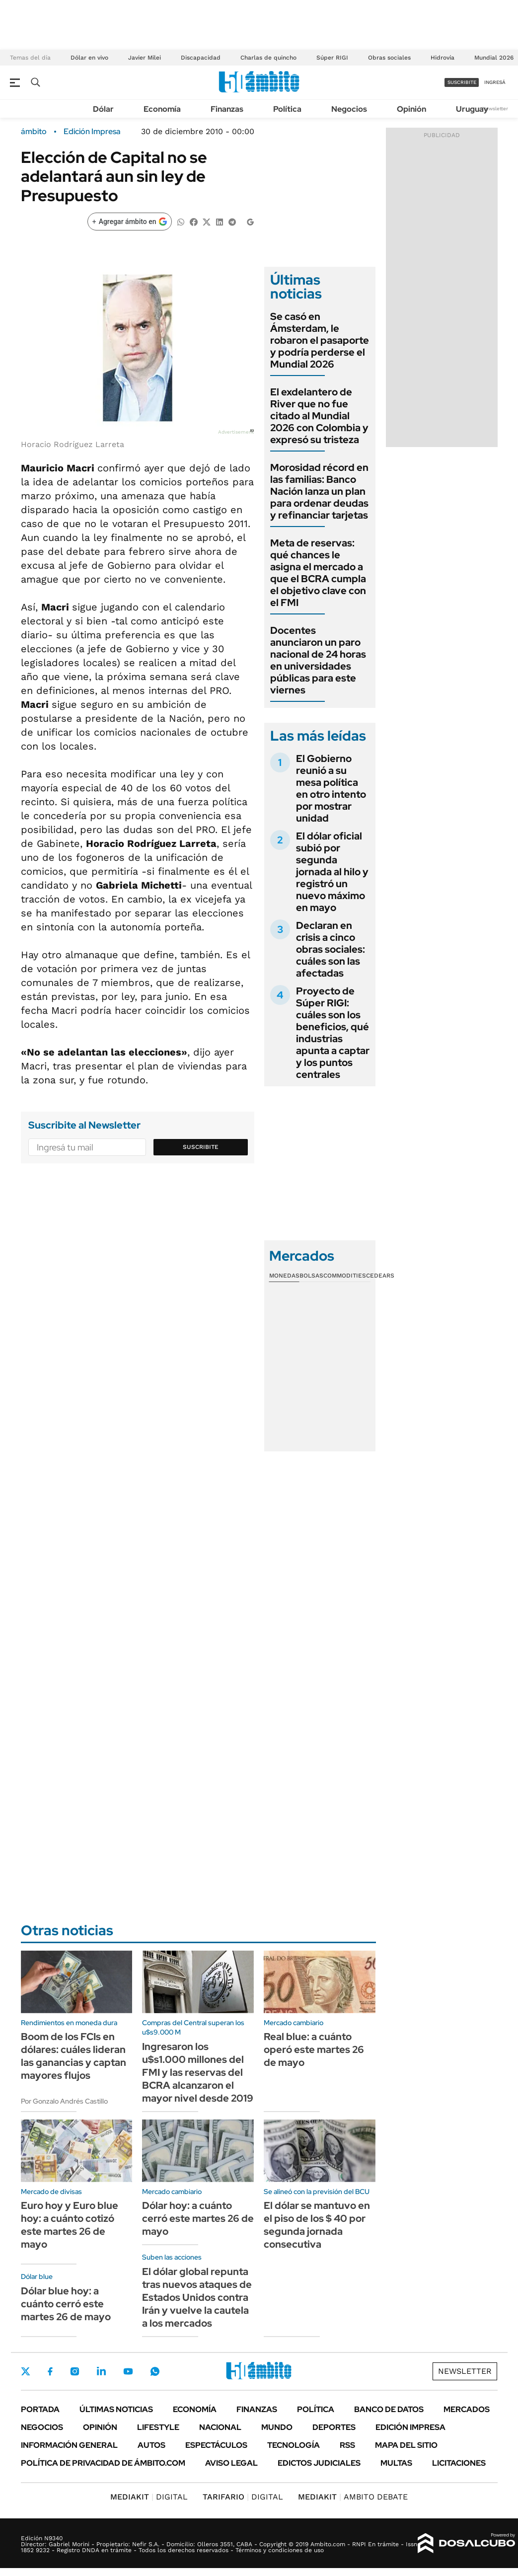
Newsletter (495, 108)
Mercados (467, 2409)
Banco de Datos (389, 2409)
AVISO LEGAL (231, 2463)
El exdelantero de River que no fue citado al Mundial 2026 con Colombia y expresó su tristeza (319, 415)
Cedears (380, 1275)
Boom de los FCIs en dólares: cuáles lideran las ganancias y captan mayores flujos (73, 2056)
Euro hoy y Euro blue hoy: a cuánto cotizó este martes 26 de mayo (69, 2225)
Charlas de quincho (268, 57)
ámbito (34, 132)
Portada (40, 2409)
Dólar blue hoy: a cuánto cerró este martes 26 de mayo (66, 2303)
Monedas (284, 1275)
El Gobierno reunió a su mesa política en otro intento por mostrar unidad (331, 788)
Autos (151, 2445)
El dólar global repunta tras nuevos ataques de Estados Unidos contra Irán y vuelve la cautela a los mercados (197, 2297)
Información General (69, 2445)
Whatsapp (154, 2371)
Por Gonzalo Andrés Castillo (64, 2101)
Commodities (344, 1275)
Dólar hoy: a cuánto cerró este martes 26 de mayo (198, 2218)
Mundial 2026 (494, 57)
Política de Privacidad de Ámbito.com (103, 2463)
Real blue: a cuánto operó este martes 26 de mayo (314, 2049)
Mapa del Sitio (406, 2445)
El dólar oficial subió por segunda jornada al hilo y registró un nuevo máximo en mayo (332, 872)
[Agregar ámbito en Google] (129, 221)
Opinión (411, 109)
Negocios (349, 109)
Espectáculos (216, 2445)
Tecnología (293, 2445)
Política (287, 109)
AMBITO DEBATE (353, 2496)
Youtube (128, 2371)
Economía (162, 109)
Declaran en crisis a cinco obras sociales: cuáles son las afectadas (330, 949)
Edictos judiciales (319, 2463)
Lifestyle (158, 2427)
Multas (396, 2463)
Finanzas (227, 109)
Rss (347, 2445)
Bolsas (311, 1275)
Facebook (50, 2371)
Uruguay (472, 109)
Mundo (277, 2427)
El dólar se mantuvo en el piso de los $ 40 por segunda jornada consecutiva (317, 2225)
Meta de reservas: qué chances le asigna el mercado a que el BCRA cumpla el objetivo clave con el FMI (318, 572)
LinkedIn (101, 2371)
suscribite (461, 82)
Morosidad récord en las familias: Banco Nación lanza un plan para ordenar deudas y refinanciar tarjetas (319, 491)
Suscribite (201, 1146)
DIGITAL (149, 2496)
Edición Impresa (410, 2427)
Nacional (220, 2427)
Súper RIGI (332, 57)
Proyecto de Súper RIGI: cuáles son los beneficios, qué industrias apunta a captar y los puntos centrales (333, 1033)
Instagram (74, 2371)
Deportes (334, 2427)
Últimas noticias (116, 2409)
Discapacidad (201, 57)
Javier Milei (144, 57)
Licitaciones (459, 2463)
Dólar (103, 109)
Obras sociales (389, 57)
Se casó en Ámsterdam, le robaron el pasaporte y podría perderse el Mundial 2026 (319, 340)
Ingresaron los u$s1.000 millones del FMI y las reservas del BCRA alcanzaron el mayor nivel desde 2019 (197, 2072)
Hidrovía (442, 57)
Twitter (26, 2371)
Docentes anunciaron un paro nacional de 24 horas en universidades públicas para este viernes (318, 660)
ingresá (495, 82)
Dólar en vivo (89, 57)
